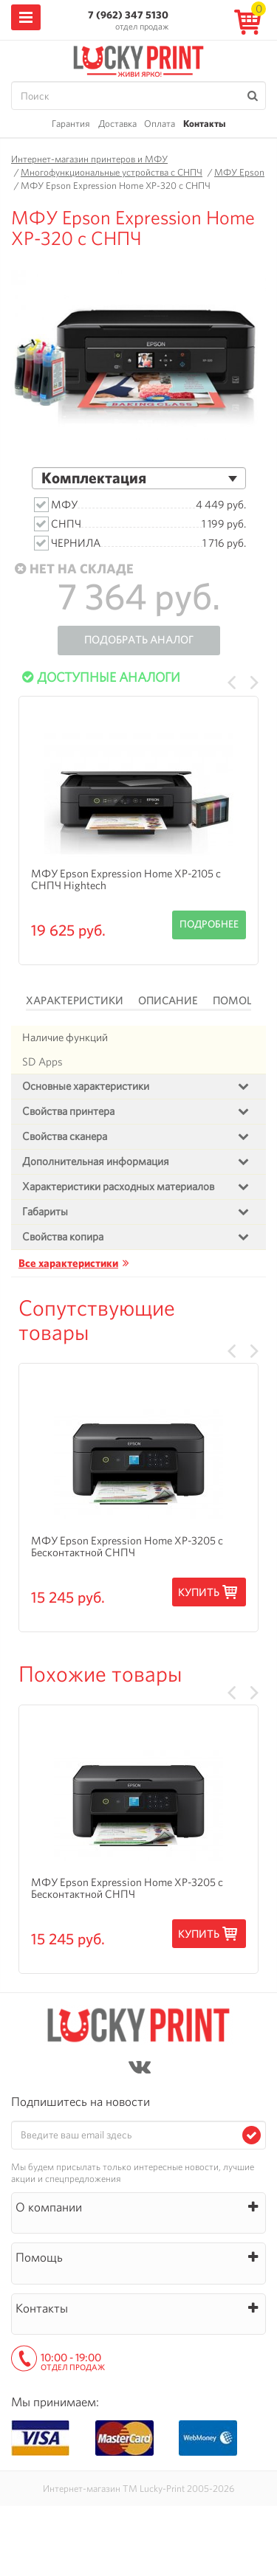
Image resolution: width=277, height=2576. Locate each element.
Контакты (204, 123)
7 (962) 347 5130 (128, 14)
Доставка (117, 123)
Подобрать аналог (139, 639)
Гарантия (71, 123)
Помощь (238, 1000)
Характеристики (74, 1000)
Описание (168, 1000)
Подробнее (209, 923)
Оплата (159, 123)
